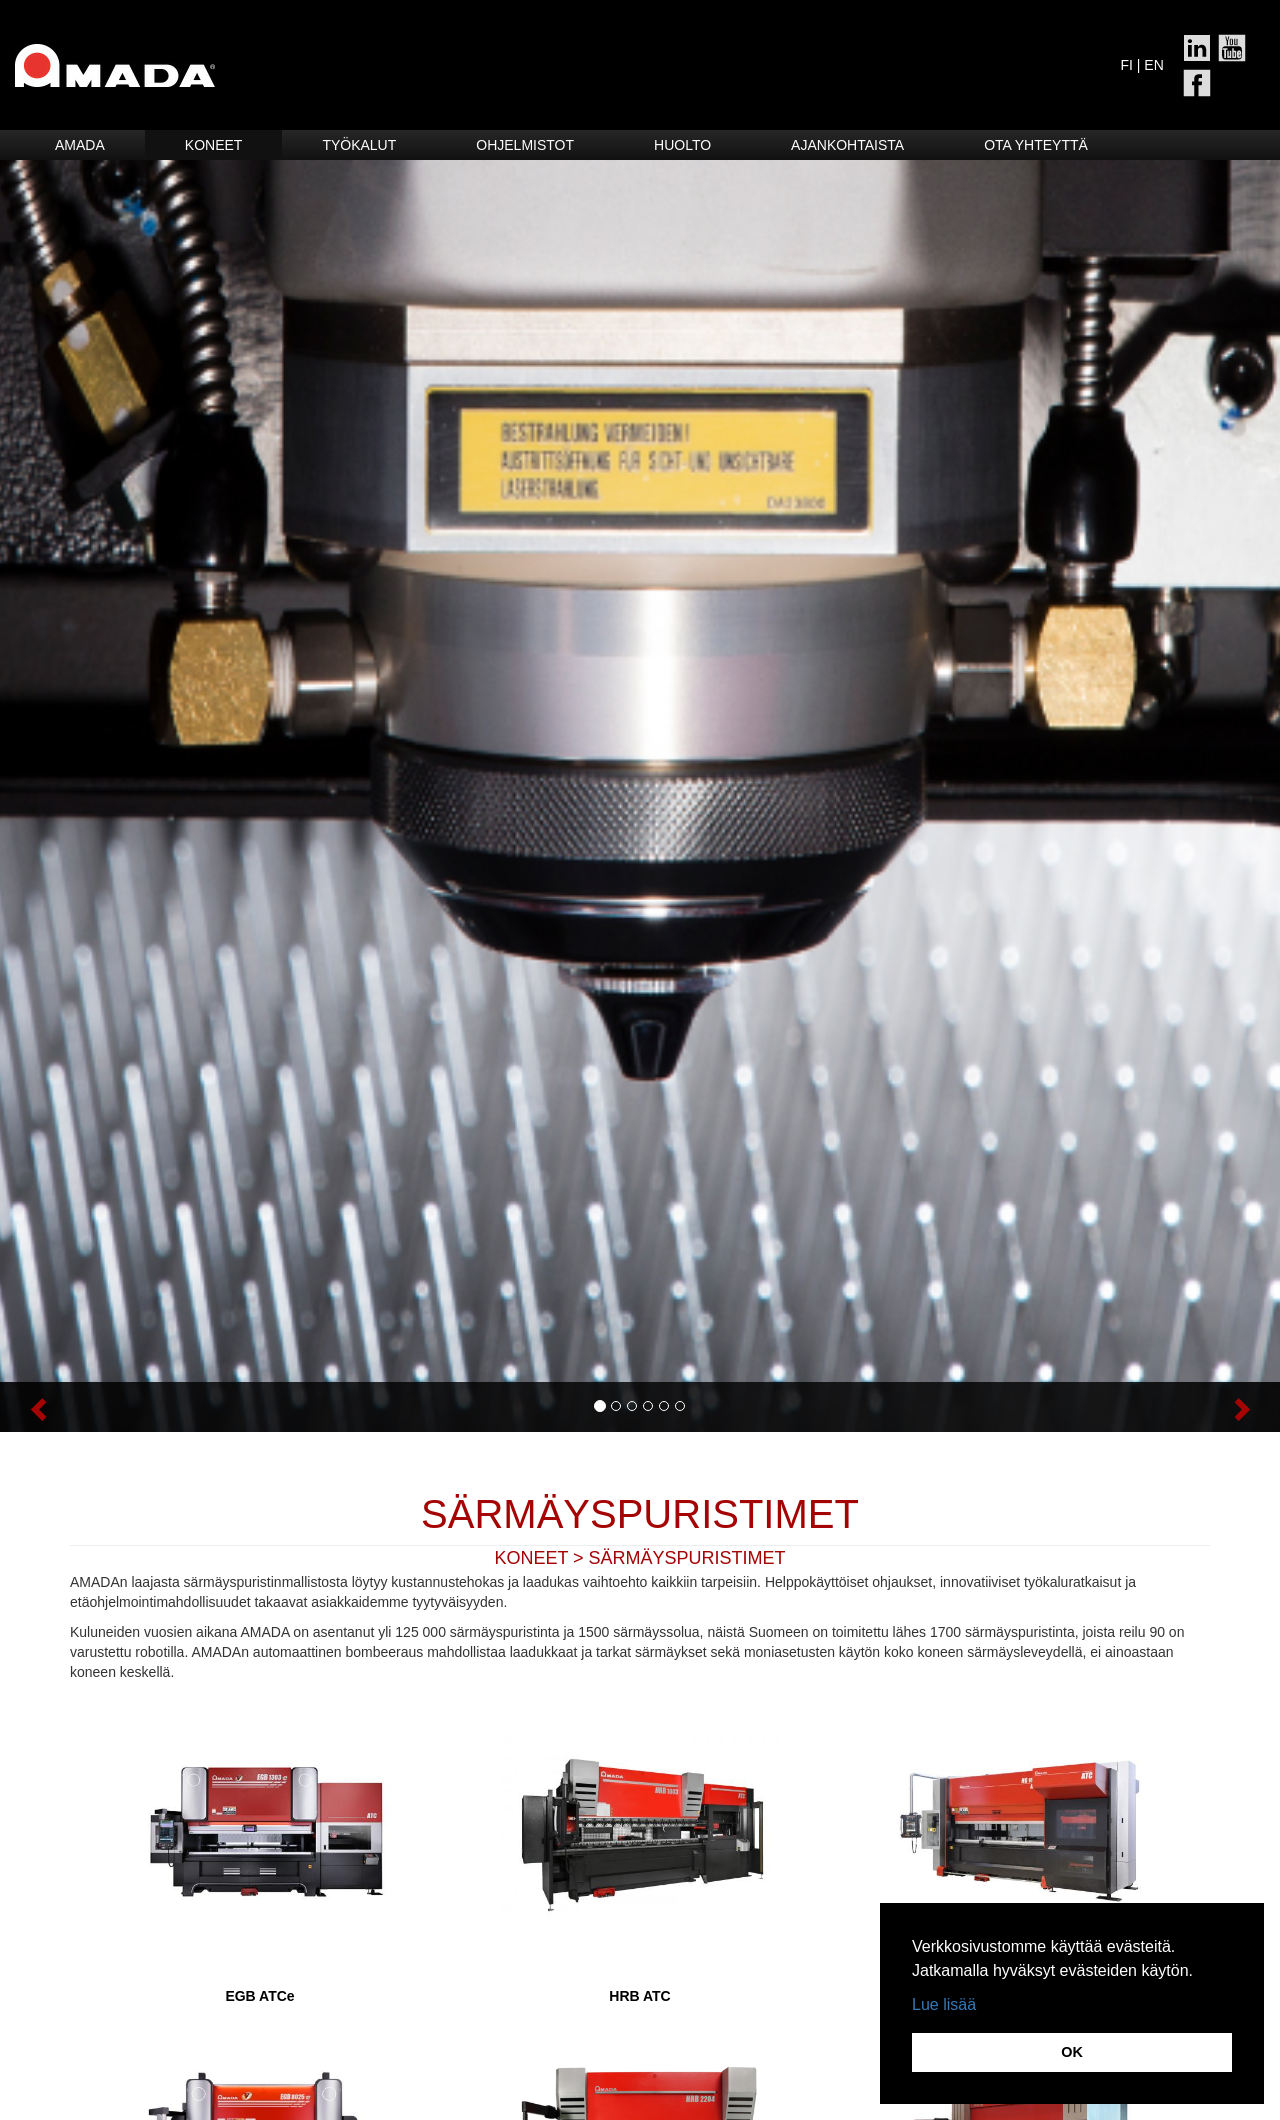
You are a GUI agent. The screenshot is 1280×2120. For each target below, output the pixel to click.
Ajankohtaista (847, 145)
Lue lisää (944, 2004)
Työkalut (359, 145)
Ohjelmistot (525, 145)
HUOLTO (682, 145)
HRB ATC (639, 1996)
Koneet (214, 145)
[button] (96, 1407)
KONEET (531, 1558)
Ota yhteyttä (1036, 145)
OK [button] (1072, 2052)
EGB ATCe (259, 1996)
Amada (80, 145)
